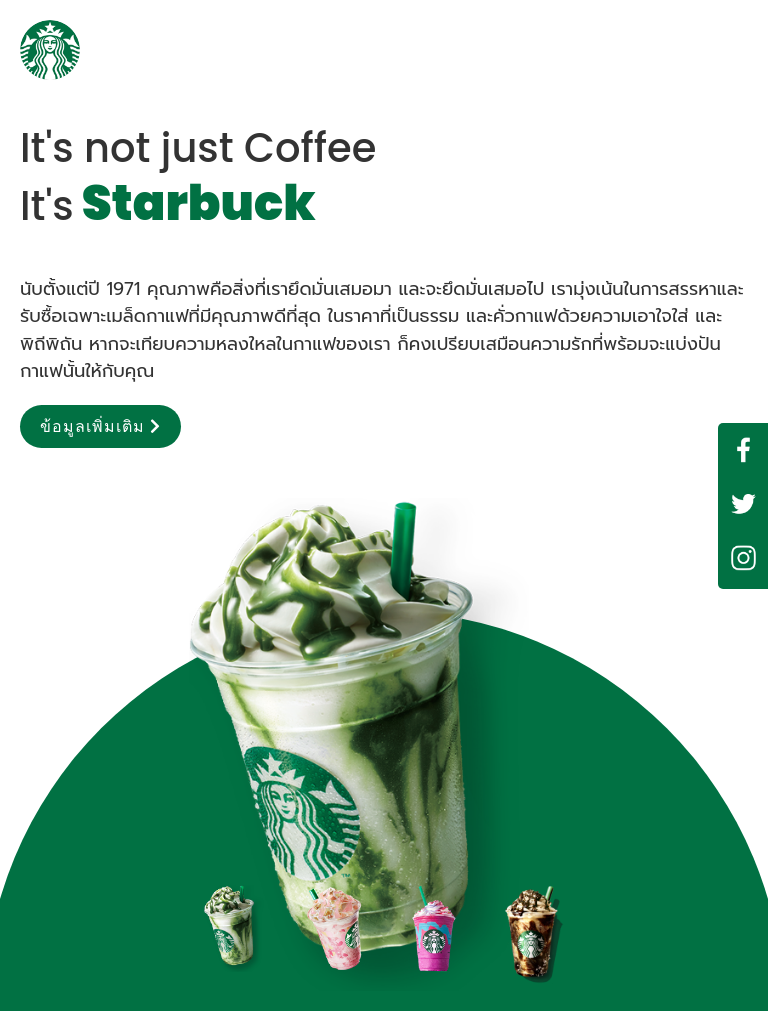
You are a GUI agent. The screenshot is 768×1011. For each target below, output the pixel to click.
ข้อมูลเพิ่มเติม (100, 426)
